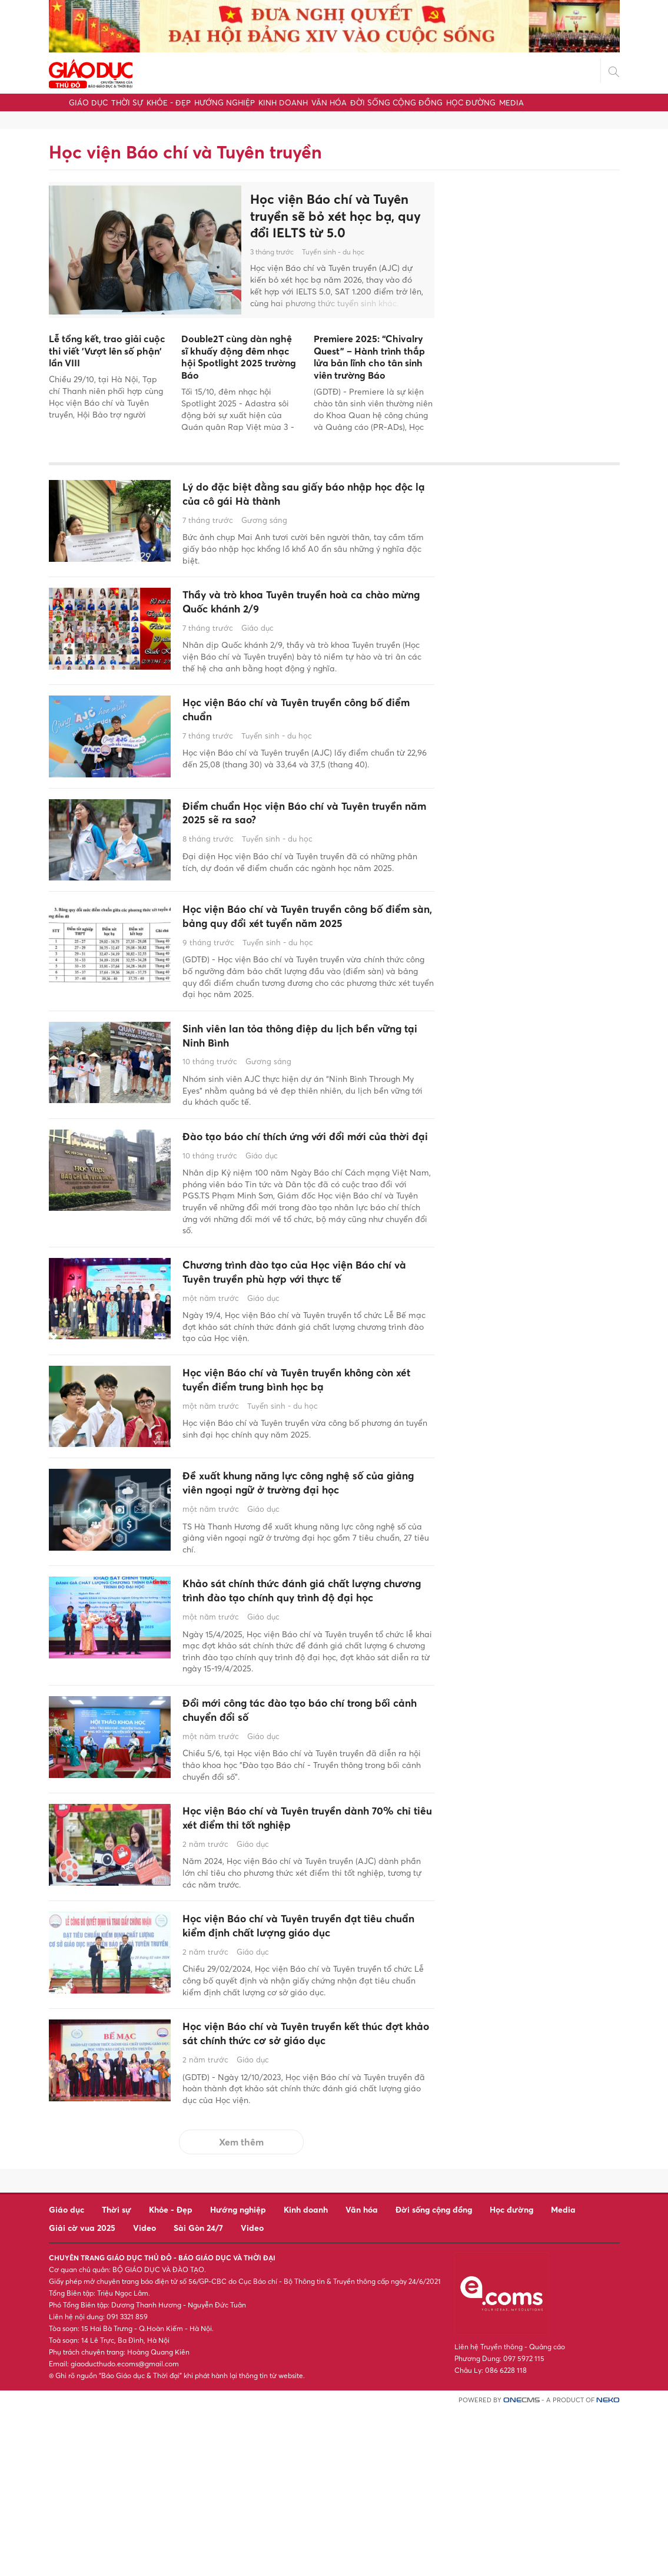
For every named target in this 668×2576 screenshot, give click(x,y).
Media (511, 102)
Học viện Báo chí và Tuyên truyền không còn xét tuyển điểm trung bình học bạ (303, 1447)
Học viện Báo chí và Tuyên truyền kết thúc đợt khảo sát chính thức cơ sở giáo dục (304, 2187)
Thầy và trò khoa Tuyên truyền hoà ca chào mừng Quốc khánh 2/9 (296, 610)
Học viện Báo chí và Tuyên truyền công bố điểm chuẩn (299, 723)
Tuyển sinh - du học (333, 251)
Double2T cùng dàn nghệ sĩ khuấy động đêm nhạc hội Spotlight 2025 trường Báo (238, 357)
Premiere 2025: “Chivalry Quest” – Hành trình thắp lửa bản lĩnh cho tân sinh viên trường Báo (369, 357)
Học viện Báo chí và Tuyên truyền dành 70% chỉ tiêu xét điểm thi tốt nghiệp (299, 1935)
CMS (521, 2566)
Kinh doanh (283, 102)
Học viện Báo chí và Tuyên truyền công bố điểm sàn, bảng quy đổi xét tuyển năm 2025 (299, 938)
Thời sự (127, 102)
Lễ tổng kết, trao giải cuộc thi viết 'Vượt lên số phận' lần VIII (107, 351)
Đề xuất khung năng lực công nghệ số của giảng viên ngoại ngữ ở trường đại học (299, 1558)
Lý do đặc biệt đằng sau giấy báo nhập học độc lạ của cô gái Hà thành (300, 497)
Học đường (471, 102)
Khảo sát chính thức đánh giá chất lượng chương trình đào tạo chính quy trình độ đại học (306, 1688)
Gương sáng (264, 525)
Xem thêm (241, 2307)
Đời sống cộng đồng (396, 102)
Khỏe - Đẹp (169, 102)
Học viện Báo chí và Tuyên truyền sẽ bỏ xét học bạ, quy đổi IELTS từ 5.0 (335, 215)
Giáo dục (88, 102)
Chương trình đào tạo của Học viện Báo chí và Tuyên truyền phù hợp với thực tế (302, 1333)
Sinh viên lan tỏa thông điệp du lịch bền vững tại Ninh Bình (302, 1072)
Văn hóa (329, 102)
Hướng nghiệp (224, 102)
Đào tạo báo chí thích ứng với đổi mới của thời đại (298, 1185)
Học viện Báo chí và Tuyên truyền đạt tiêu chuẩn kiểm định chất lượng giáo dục (296, 2057)
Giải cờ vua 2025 (82, 2393)
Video (144, 2393)
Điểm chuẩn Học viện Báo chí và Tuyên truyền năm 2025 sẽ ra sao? (299, 827)
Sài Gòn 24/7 (198, 2393)
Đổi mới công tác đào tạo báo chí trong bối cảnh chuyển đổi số (302, 1822)
